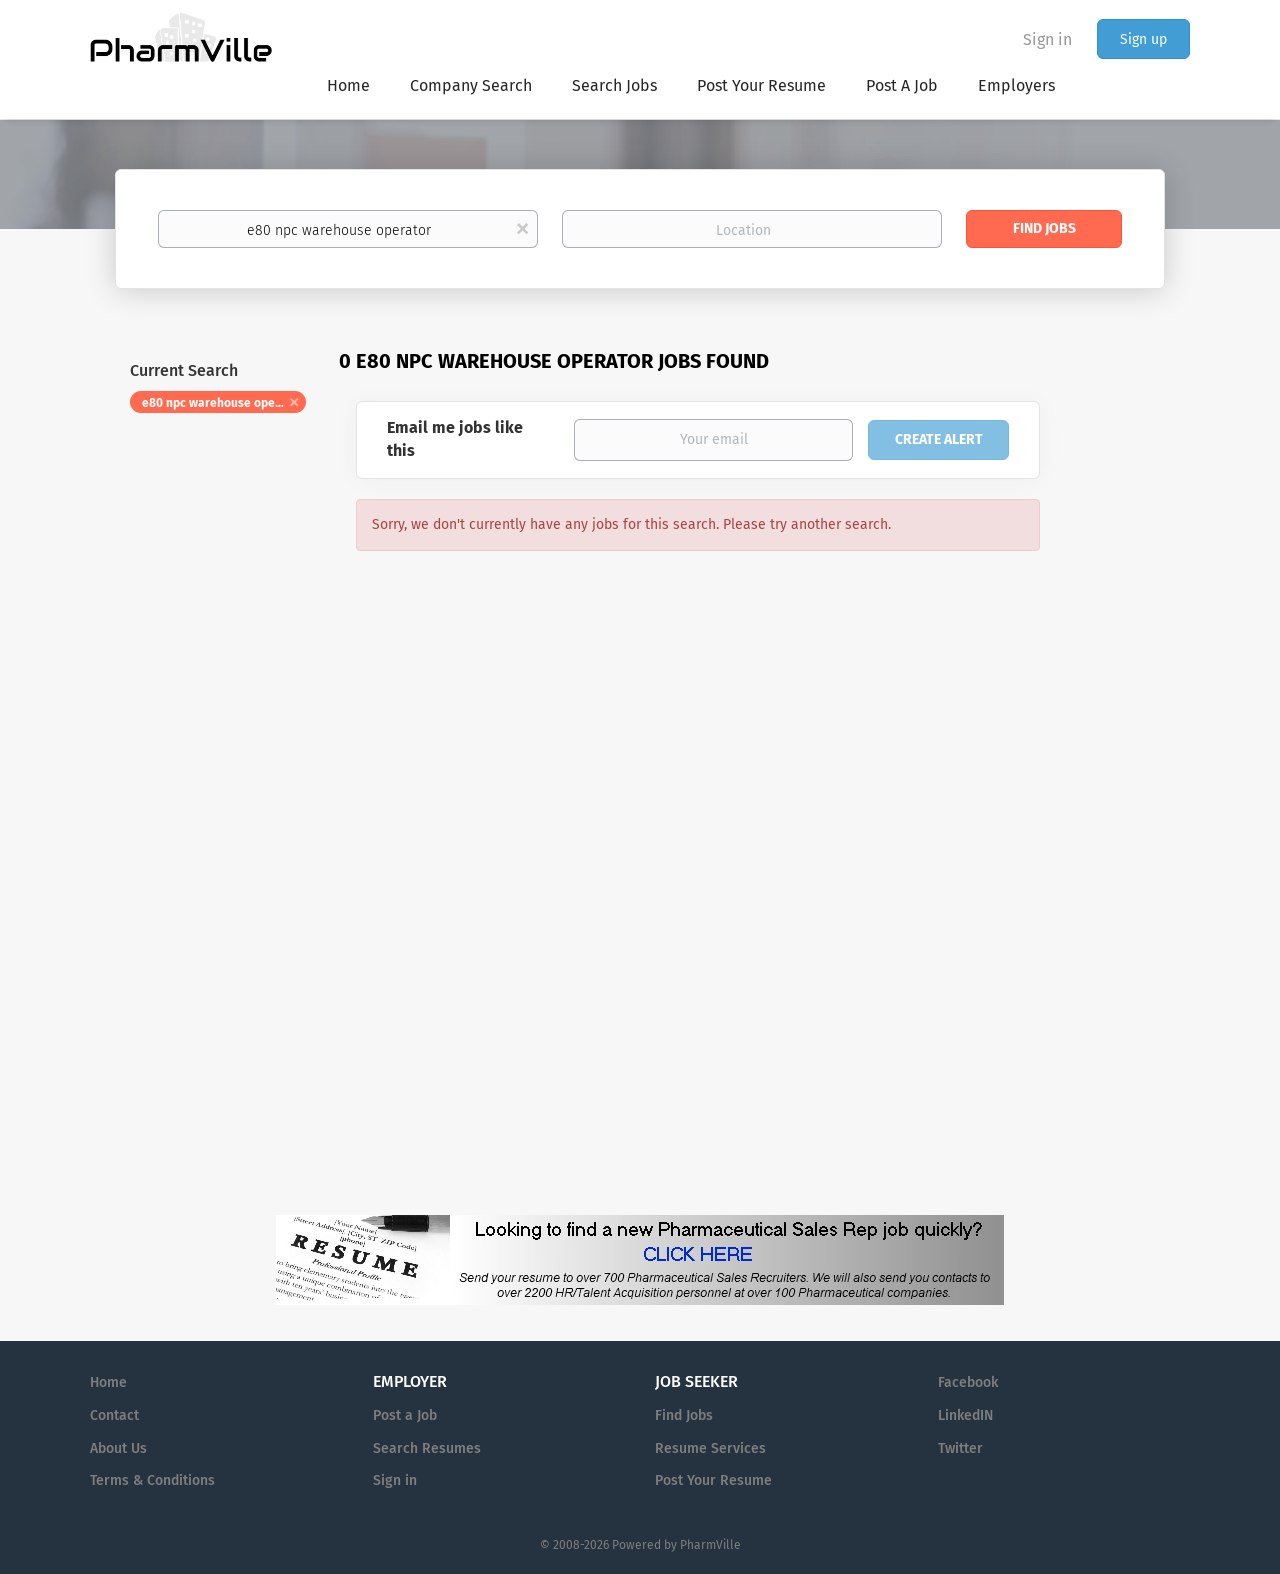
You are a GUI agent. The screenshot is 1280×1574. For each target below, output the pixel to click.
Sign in (1047, 39)
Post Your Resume (713, 1480)
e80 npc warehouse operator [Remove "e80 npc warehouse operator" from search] (223, 403)
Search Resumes (427, 1448)
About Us (118, 1448)
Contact (114, 1415)
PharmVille (710, 1545)
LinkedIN (965, 1415)
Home (108, 1382)
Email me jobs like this (455, 439)
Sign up (1143, 39)
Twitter (960, 1448)
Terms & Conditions (152, 1480)
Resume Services (710, 1448)
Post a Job (405, 1415)
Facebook (968, 1382)
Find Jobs (1044, 228)
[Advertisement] (1134, 734)
